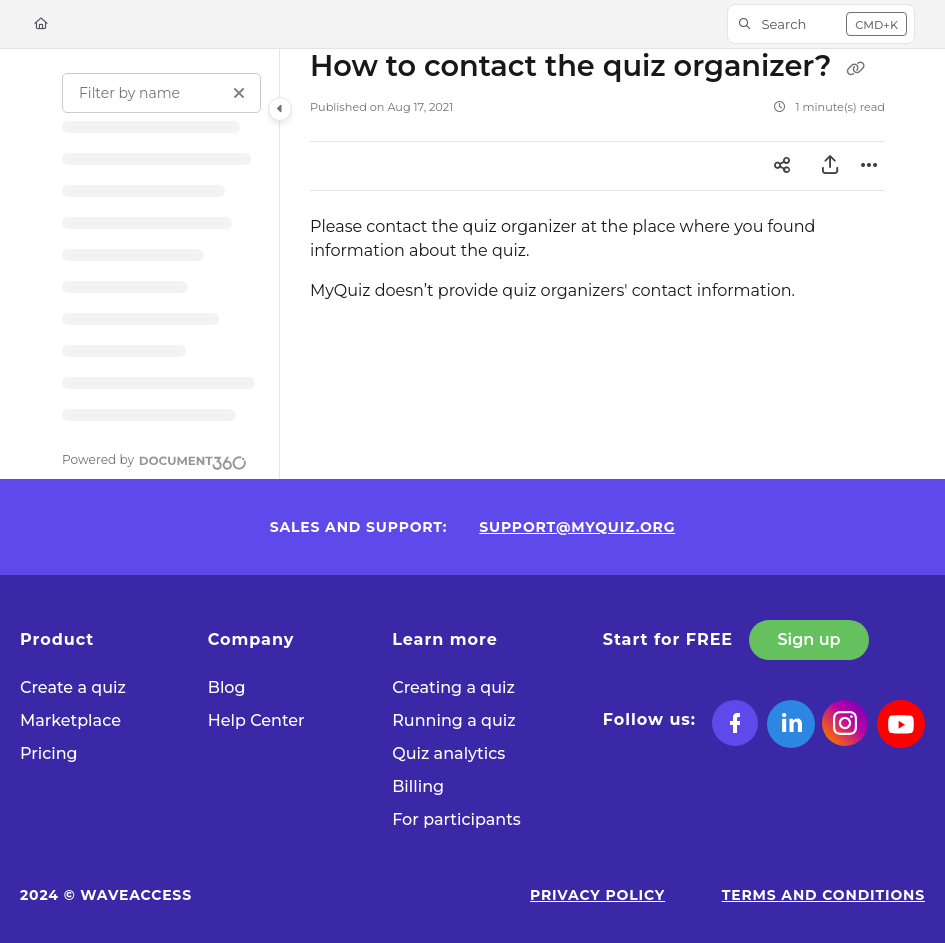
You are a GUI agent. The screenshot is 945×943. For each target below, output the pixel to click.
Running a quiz (453, 720)
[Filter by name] (161, 93)
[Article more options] (869, 166)
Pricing (49, 753)
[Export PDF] (830, 166)
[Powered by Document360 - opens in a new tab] (154, 460)
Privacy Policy (597, 895)
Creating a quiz (453, 687)
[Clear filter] (239, 93)
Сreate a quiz (73, 687)
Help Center (256, 720)
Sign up (809, 639)
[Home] (41, 24)
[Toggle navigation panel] (280, 109)
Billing (418, 786)
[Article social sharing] (782, 166)
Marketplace (70, 720)
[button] (821, 24)
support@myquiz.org (577, 527)
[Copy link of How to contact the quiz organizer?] (855, 68)
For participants (456, 819)
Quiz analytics (448, 753)
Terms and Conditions (823, 895)
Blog (227, 687)
